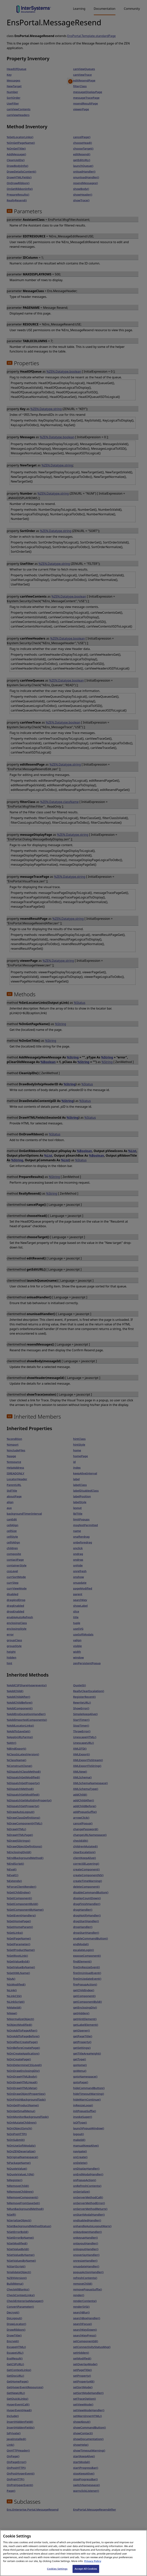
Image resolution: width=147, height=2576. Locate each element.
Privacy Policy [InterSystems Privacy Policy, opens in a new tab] (92, 2566)
